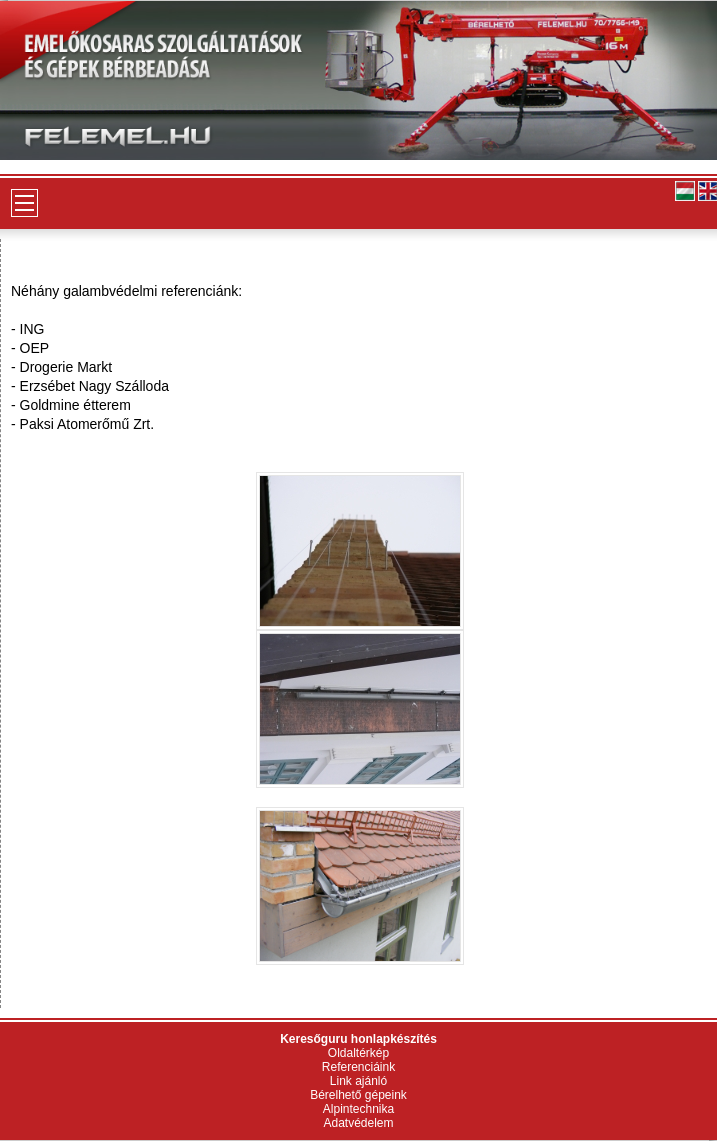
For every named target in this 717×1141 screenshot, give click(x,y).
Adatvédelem (358, 1123)
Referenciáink (358, 1067)
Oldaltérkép (358, 1053)
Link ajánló (358, 1081)
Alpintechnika (358, 1109)
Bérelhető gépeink (358, 1095)
